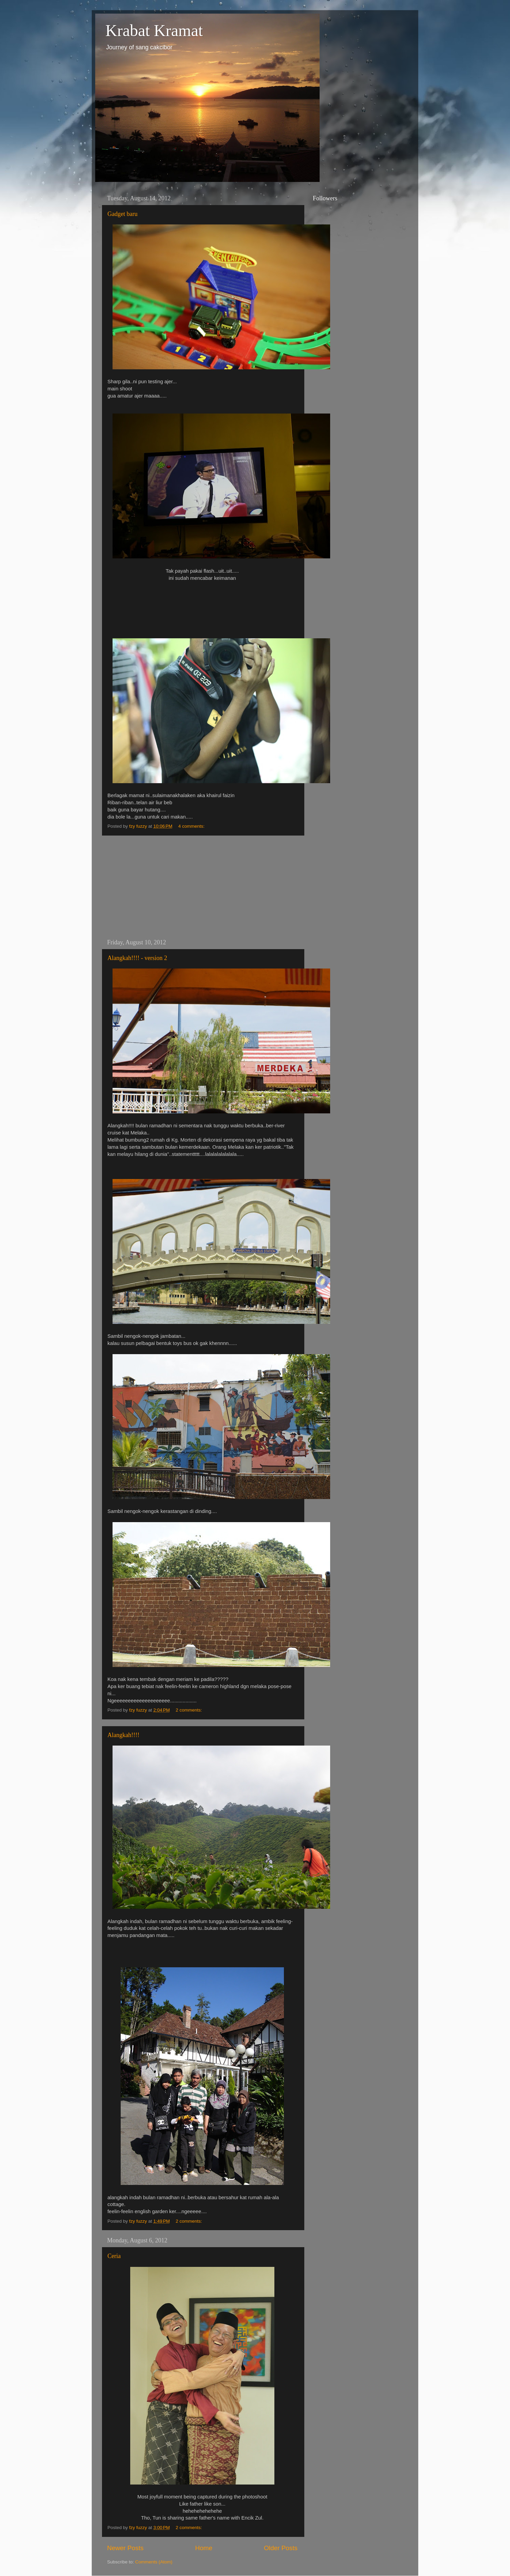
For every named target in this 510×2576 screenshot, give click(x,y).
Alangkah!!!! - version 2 (137, 958)
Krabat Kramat (154, 30)
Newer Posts (125, 2548)
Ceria (114, 2256)
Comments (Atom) (154, 2561)
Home (203, 2548)
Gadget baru (122, 214)
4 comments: (192, 826)
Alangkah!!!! (123, 1735)
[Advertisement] (202, 887)
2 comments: (189, 1710)
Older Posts (281, 2548)
